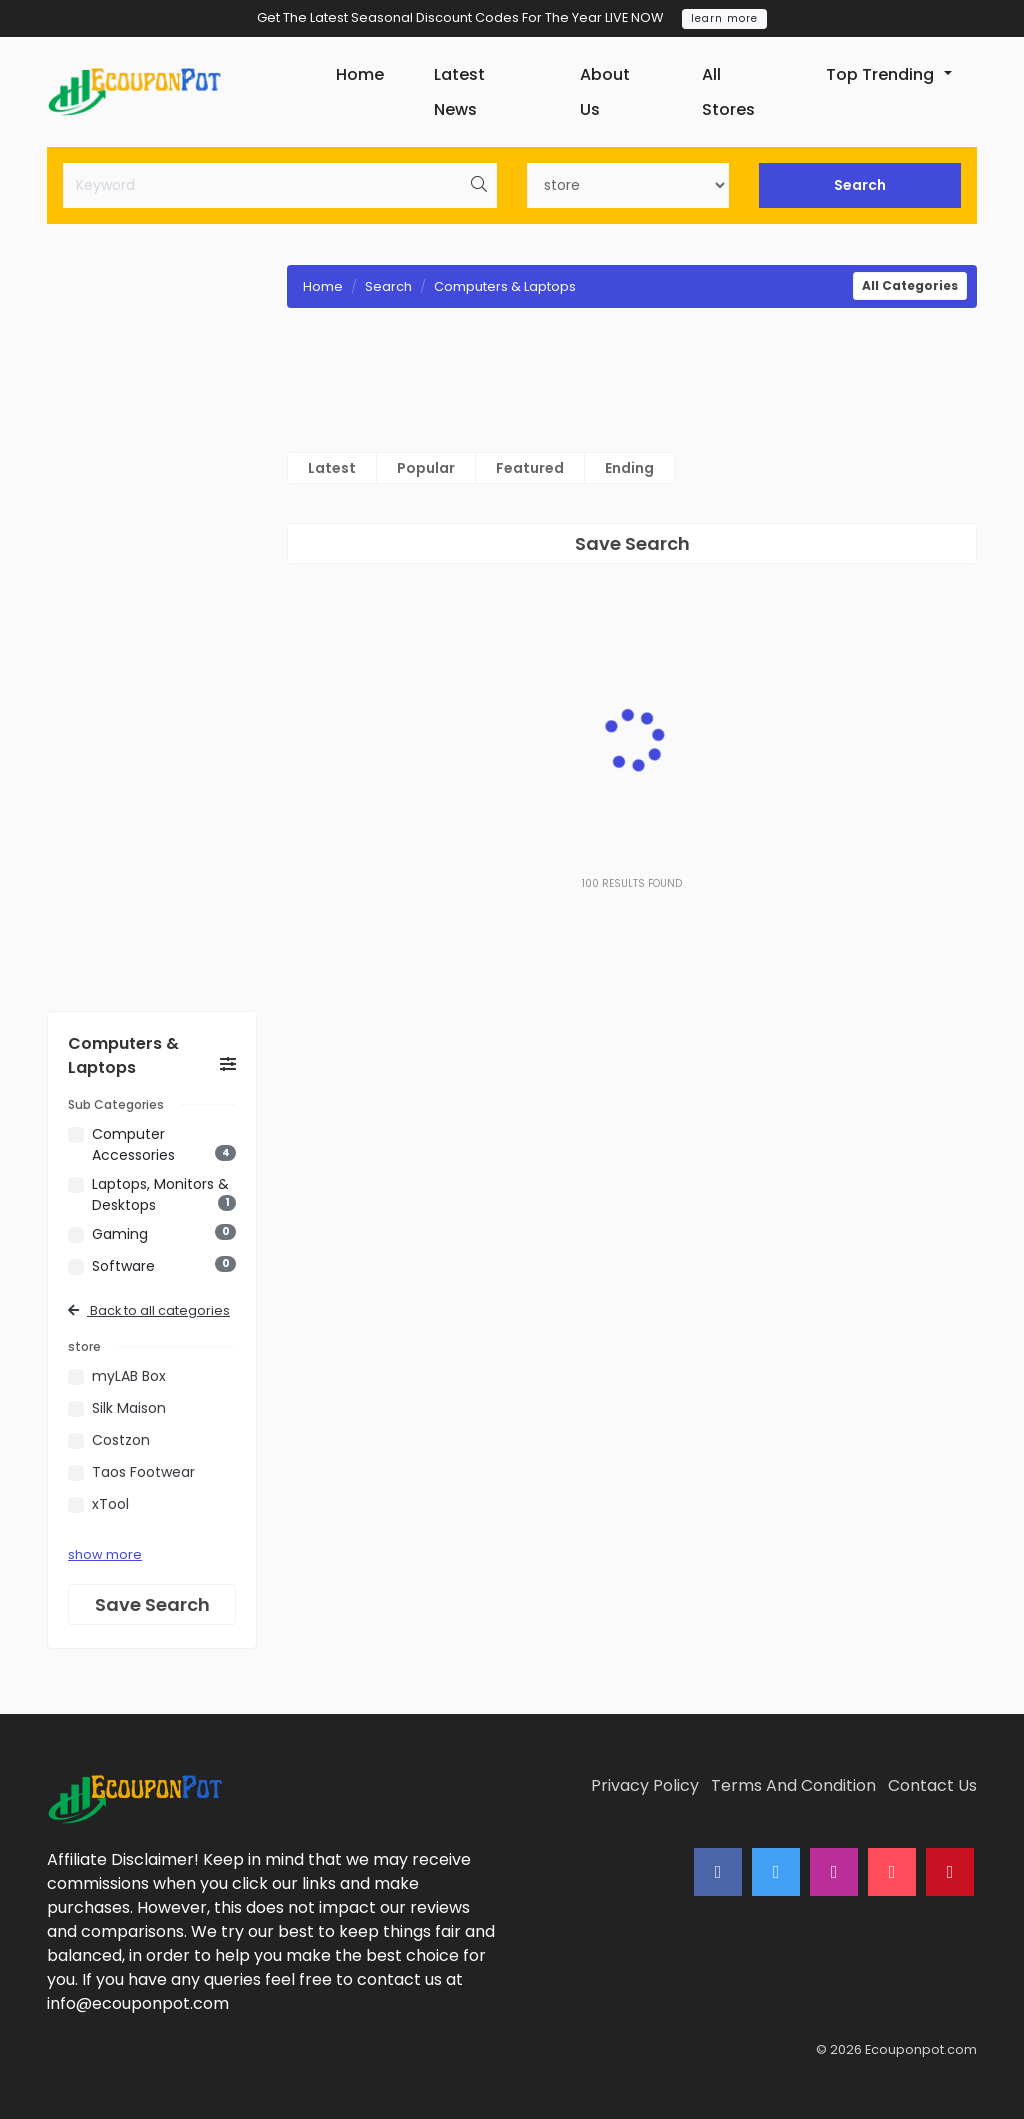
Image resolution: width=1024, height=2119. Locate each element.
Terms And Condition (793, 1785)
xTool (110, 1504)
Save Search (152, 1604)
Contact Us (932, 1785)
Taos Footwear (143, 1472)
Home (360, 74)
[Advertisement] (152, 626)
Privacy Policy (645, 1785)
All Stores (728, 92)
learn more (724, 18)
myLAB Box (129, 1376)
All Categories (910, 285)
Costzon (121, 1440)
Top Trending (880, 74)
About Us (605, 92)
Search (860, 185)
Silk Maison (129, 1408)
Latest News (459, 92)
